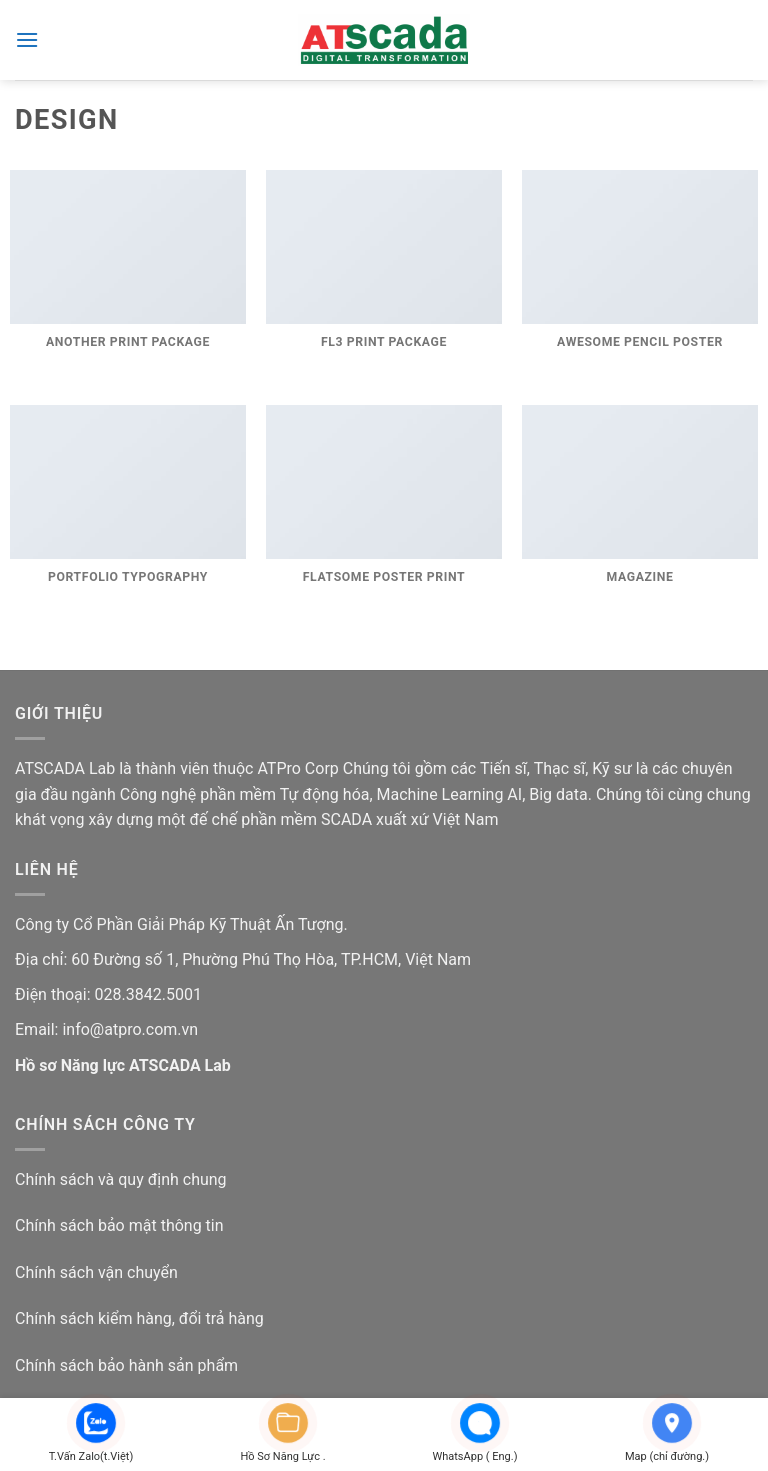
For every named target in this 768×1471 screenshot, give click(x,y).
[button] (27, 39)
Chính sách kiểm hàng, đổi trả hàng (139, 1318)
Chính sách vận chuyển (96, 1272)
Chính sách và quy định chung (121, 1179)
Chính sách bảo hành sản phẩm (126, 1365)
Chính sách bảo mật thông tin (119, 1225)
